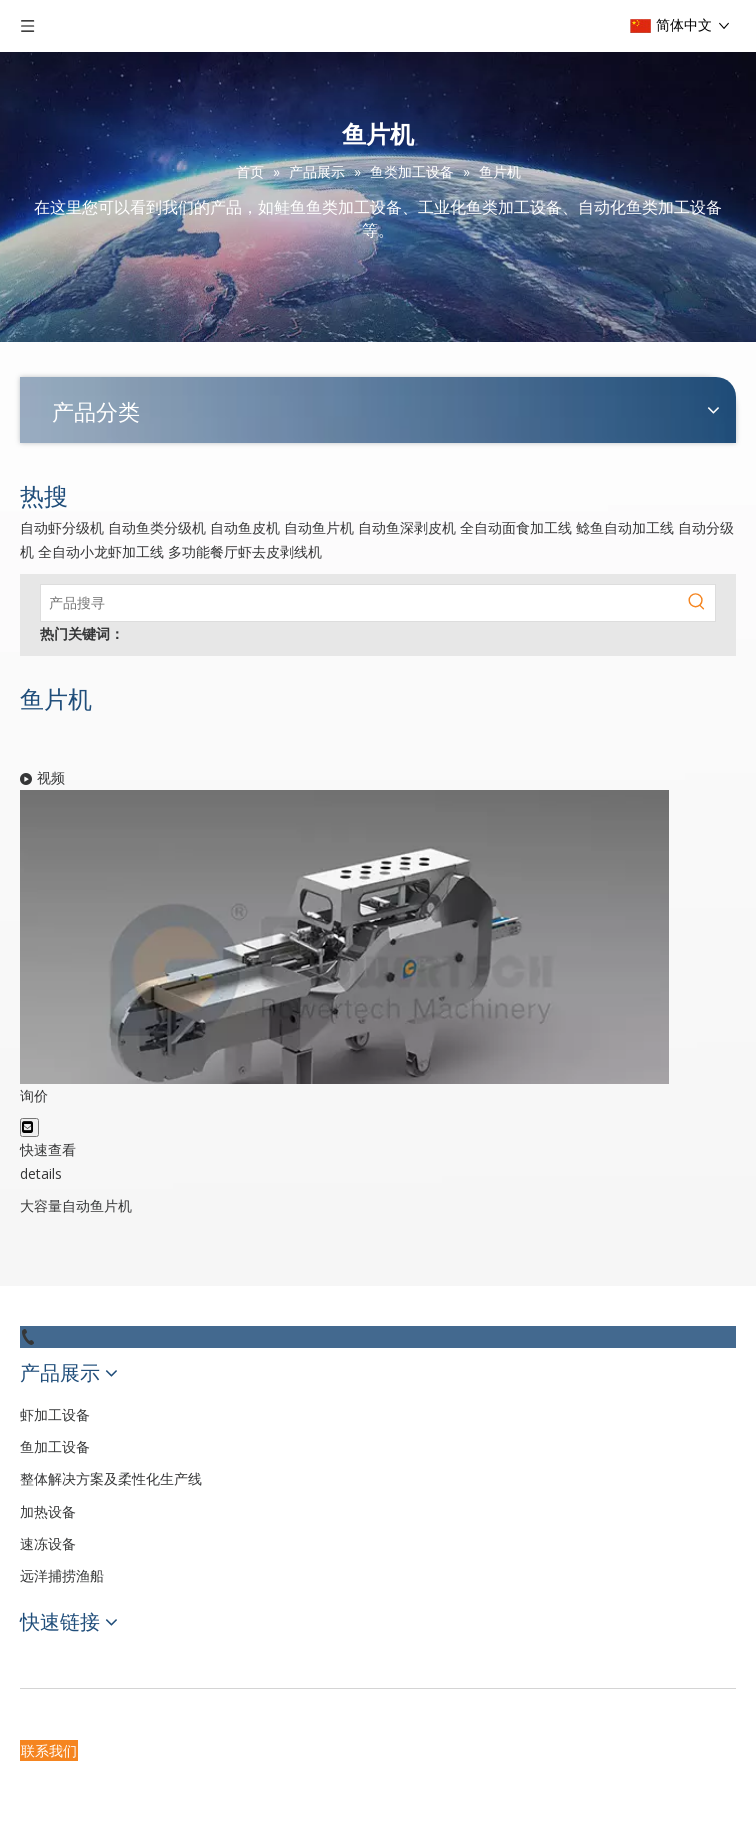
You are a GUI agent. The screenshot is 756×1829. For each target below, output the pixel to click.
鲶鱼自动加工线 (625, 527)
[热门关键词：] (697, 603)
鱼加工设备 (55, 1446)
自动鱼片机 (319, 527)
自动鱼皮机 (245, 527)
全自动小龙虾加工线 (101, 551)
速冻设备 (48, 1543)
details (41, 1173)
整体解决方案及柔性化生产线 (111, 1478)
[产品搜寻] (360, 603)
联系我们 (49, 1750)
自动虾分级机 (62, 527)
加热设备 (48, 1511)
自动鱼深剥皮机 (407, 527)
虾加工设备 (55, 1414)
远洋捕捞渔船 (62, 1575)
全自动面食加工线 (516, 527)
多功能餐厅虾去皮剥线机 (245, 551)
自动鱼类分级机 (157, 527)
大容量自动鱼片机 (76, 1205)
